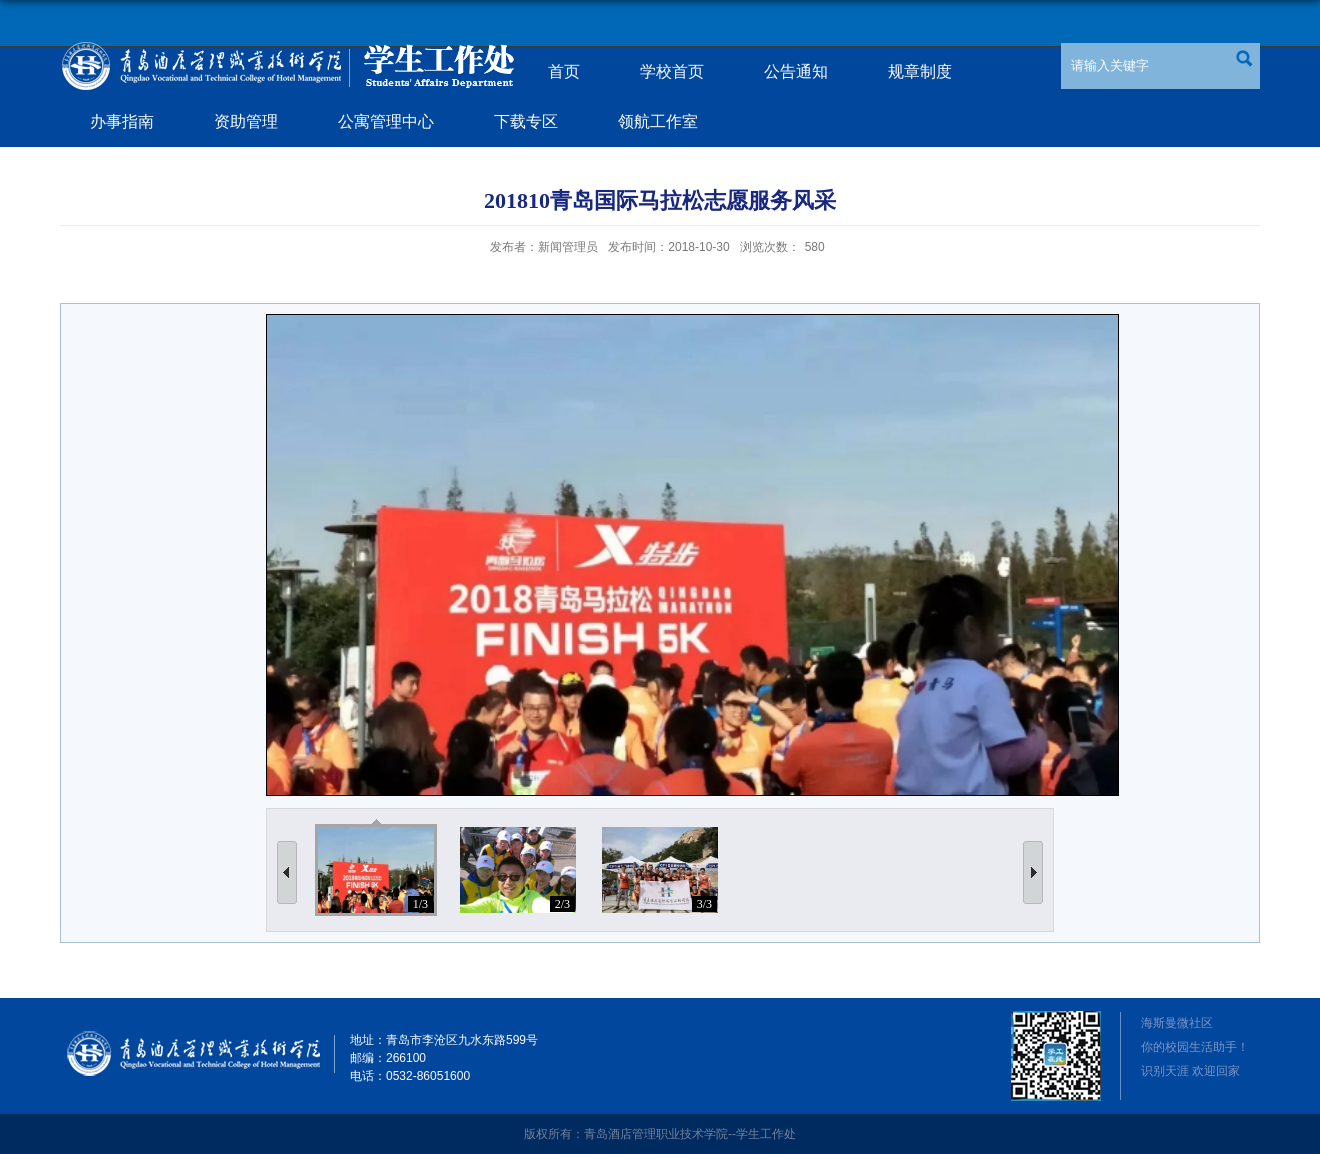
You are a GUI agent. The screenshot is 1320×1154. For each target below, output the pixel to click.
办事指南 (122, 121)
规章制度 (920, 71)
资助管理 (246, 121)
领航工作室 (658, 121)
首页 (564, 71)
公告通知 (796, 71)
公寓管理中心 (386, 121)
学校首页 (672, 71)
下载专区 (526, 121)
